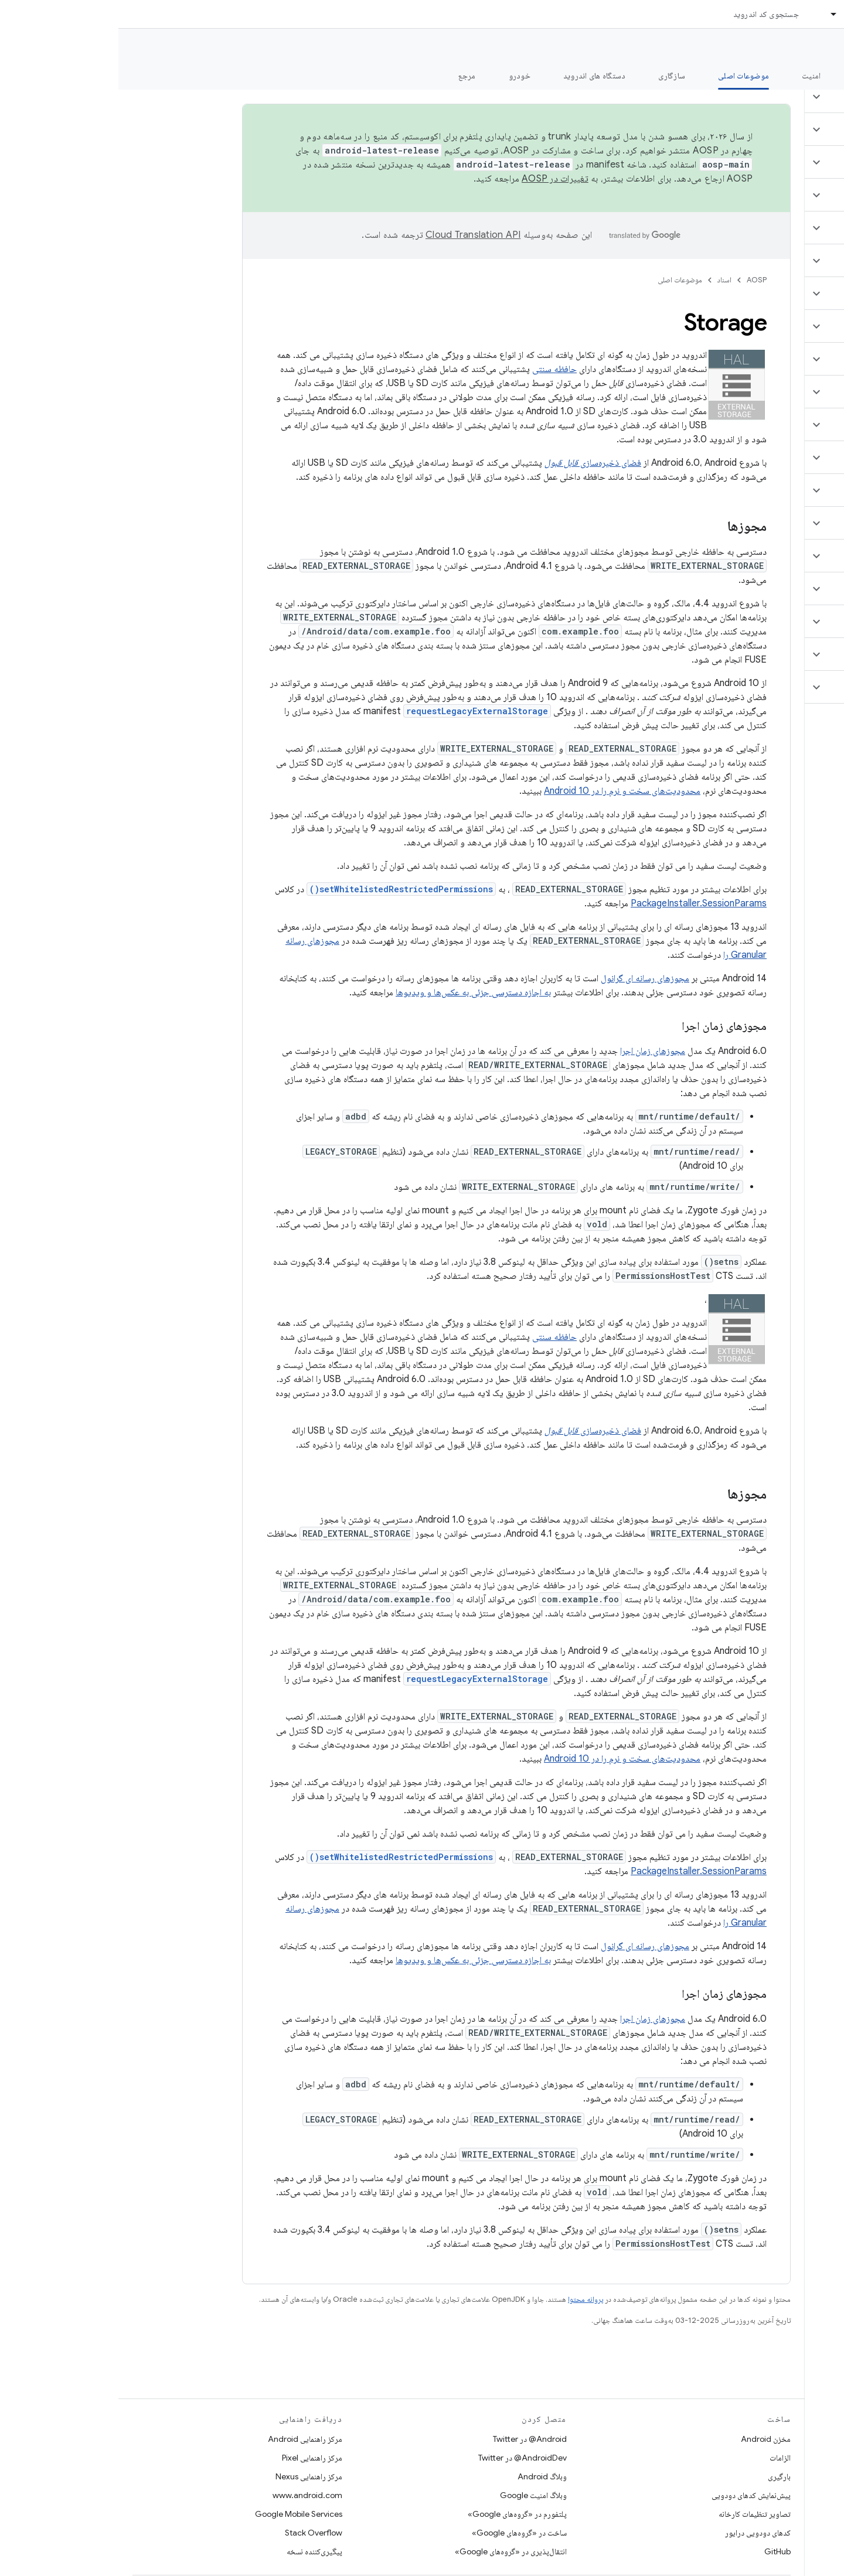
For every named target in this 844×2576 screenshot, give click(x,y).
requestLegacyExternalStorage (359, 710)
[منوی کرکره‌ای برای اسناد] (710, 14)
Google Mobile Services (180, 2514)
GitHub (659, 2551)
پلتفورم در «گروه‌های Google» (398, 2514)
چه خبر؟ (817, 75)
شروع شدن (753, 75)
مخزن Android (647, 2439)
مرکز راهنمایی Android (186, 2439)
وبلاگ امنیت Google (415, 2495)
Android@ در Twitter (411, 2439)
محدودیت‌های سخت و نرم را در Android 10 (504, 791)
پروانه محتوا (467, 2299)
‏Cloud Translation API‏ (354, 235)
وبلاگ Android (423, 2476)
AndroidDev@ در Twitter (404, 2457)
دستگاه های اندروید (476, 75)
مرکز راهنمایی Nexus (190, 2476)
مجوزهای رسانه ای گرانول (526, 978)
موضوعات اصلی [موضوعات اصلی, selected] (625, 75)
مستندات (814, 47)
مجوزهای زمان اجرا (534, 1051)
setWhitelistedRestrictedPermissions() (283, 889)
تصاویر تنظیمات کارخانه (636, 2514)
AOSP (638, 280)
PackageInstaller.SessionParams (580, 903)
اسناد (606, 280)
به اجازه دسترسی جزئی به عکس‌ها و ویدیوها (355, 992)
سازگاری (553, 75)
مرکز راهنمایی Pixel (194, 2457)
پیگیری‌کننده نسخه (196, 2551)
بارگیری (660, 2476)
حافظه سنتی (436, 369)
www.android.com (189, 2495)
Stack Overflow (195, 2532)
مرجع (349, 75)
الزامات (661, 2457)
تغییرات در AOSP (436, 179)
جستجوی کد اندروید (647, 14)
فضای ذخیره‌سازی (474, 463)
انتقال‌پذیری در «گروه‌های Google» (392, 2551)
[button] (774, 96)
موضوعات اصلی (561, 280)
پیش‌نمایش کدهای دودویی (632, 2495)
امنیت (692, 75)
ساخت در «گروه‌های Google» (400, 2532)
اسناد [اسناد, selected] (734, 14)
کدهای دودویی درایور (639, 2532)
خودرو (401, 75)
